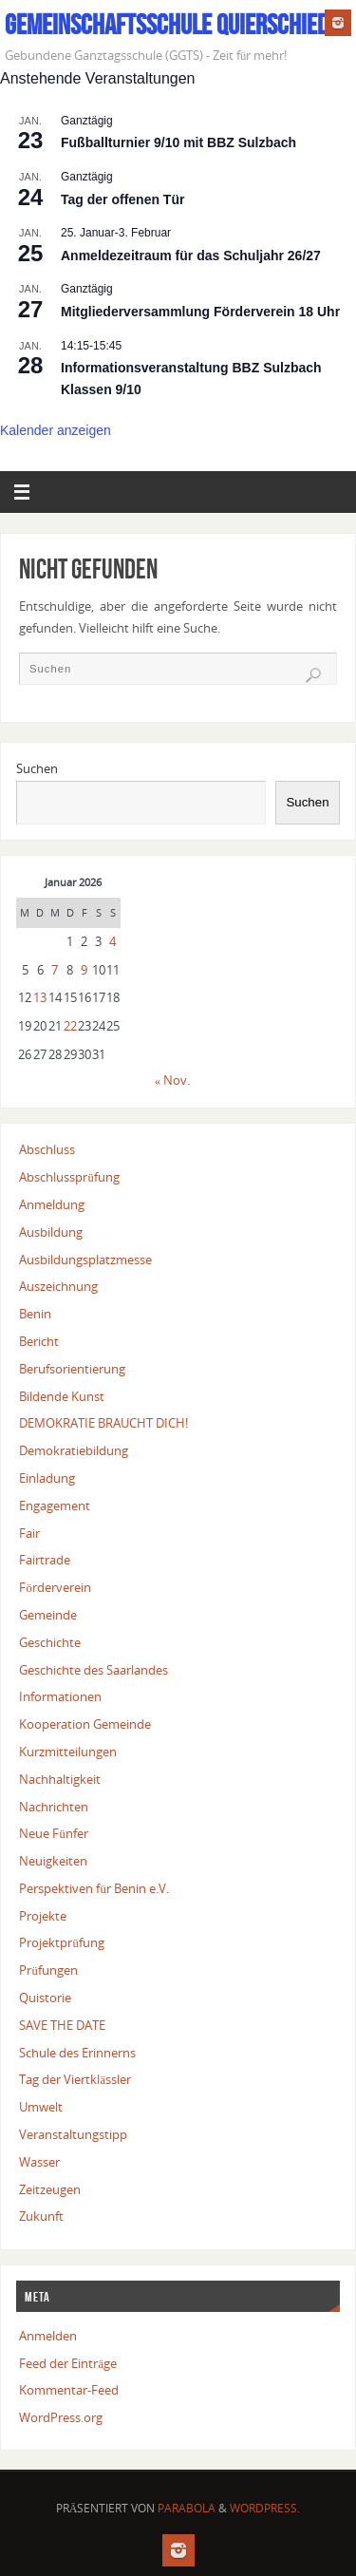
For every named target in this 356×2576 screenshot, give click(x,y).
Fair (29, 1533)
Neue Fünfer (53, 1834)
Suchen (37, 769)
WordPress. (265, 2508)
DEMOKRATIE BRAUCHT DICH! (103, 1423)
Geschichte (50, 1643)
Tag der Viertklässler (75, 2080)
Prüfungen (48, 1970)
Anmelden (48, 2336)
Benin (35, 1314)
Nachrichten (53, 1807)
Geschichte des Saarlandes (93, 1670)
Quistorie (45, 1998)
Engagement (54, 1506)
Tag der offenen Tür (122, 199)
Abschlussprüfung (69, 1177)
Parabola (186, 2508)
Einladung (47, 1478)
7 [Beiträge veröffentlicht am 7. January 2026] (54, 970)
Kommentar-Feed (69, 2390)
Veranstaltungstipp (73, 2135)
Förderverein (54, 1588)
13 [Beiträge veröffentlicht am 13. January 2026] (40, 998)
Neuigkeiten (53, 1861)
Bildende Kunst (61, 1397)
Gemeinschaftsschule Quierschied (166, 24)
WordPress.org (61, 2418)
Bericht (39, 1342)
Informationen (60, 1697)
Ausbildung (51, 1232)
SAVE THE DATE (62, 2025)
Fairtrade (44, 1560)
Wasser (39, 2162)
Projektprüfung (61, 1943)
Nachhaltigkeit (60, 1779)
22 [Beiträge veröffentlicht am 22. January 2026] (70, 1026)
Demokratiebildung (73, 1451)
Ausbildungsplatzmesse (85, 1260)
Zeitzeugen (50, 2190)
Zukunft (41, 2216)
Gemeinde (48, 1615)
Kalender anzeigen (55, 430)
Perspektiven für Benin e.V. (93, 1889)
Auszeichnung (58, 1287)
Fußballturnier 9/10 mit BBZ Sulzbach (178, 142)
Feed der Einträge (68, 2364)
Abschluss (47, 1150)
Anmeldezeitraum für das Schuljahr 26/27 (191, 255)
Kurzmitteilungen (68, 1752)
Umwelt (41, 2107)
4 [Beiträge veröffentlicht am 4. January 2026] (112, 942)
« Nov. (172, 1080)
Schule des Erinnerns (77, 2053)
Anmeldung (51, 1205)
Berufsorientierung (72, 1369)
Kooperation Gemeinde (85, 1724)
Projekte (42, 1916)
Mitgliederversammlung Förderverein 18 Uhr (200, 311)
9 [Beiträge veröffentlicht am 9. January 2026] (84, 970)
